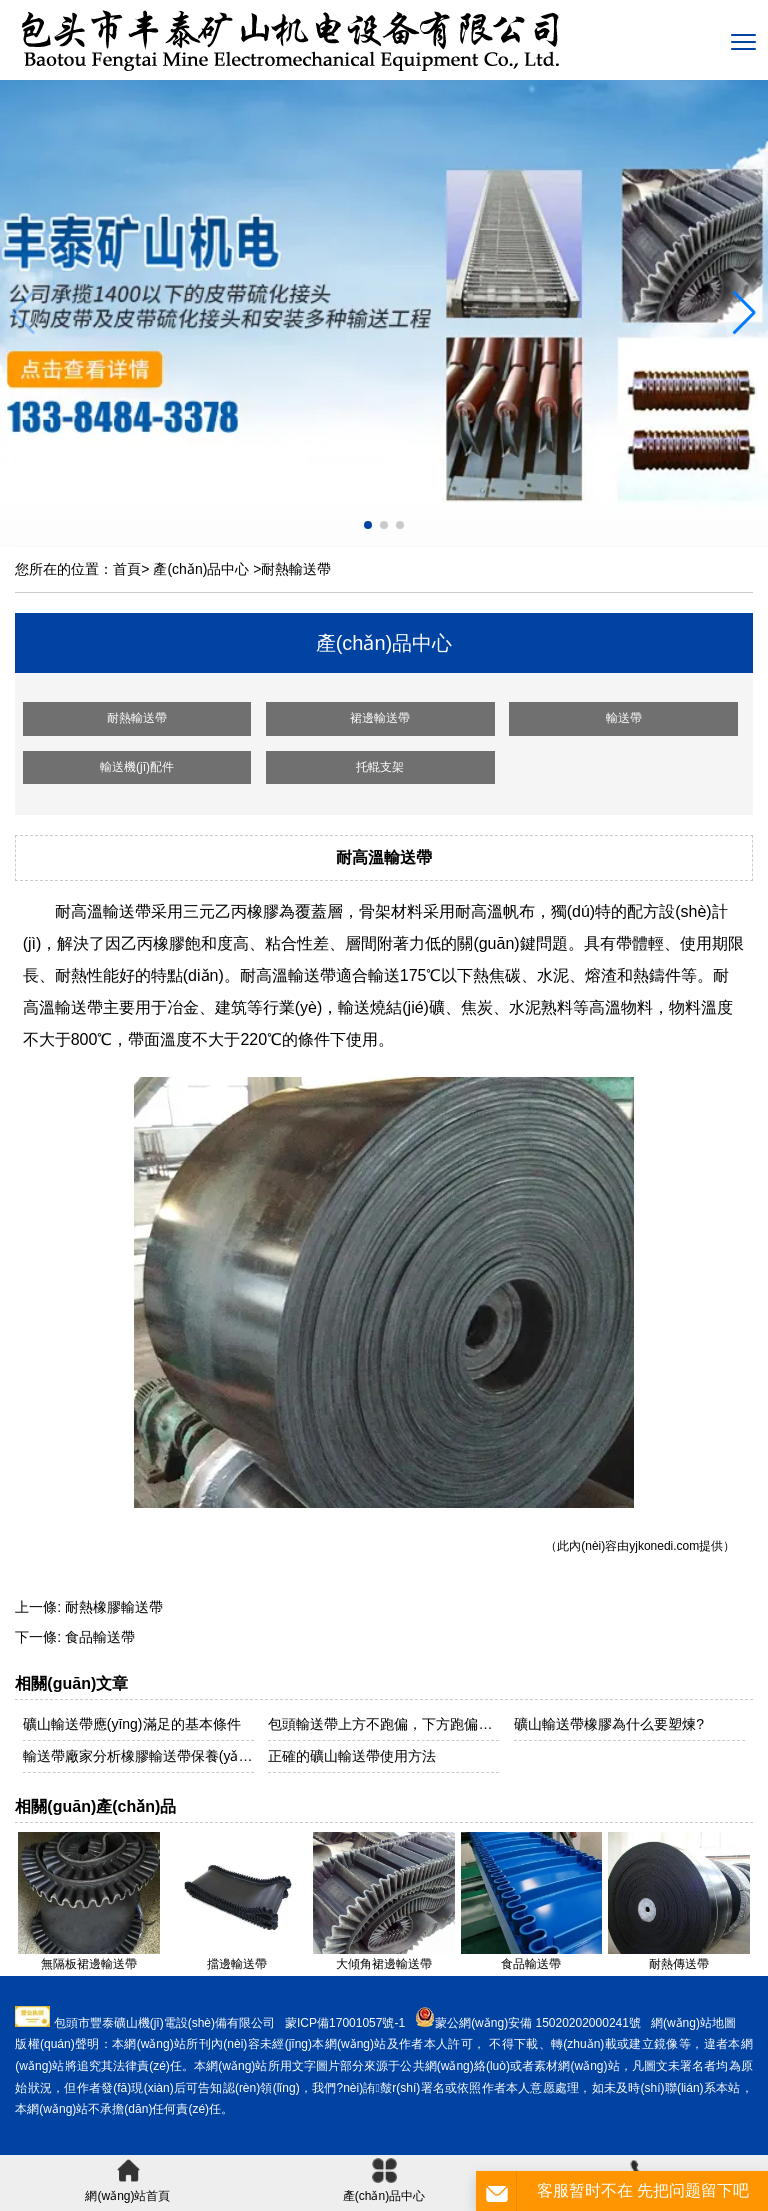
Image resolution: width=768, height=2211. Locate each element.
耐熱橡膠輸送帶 (114, 1607)
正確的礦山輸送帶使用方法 (352, 1756)
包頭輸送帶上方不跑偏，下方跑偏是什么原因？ (383, 1724)
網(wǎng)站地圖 (693, 2023)
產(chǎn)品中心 (201, 569)
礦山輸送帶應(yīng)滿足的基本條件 (132, 1724)
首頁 (127, 569)
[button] (744, 313)
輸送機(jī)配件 (137, 767)
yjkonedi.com (664, 1546)
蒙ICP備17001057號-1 (345, 2023)
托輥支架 (380, 767)
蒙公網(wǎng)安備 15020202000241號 (538, 2023)
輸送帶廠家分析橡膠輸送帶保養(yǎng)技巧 (138, 1756)
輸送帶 (624, 718)
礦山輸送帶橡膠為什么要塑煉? (609, 1724)
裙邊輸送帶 (380, 718)
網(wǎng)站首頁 (127, 2180)
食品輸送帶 (100, 1637)
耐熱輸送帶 (137, 718)
